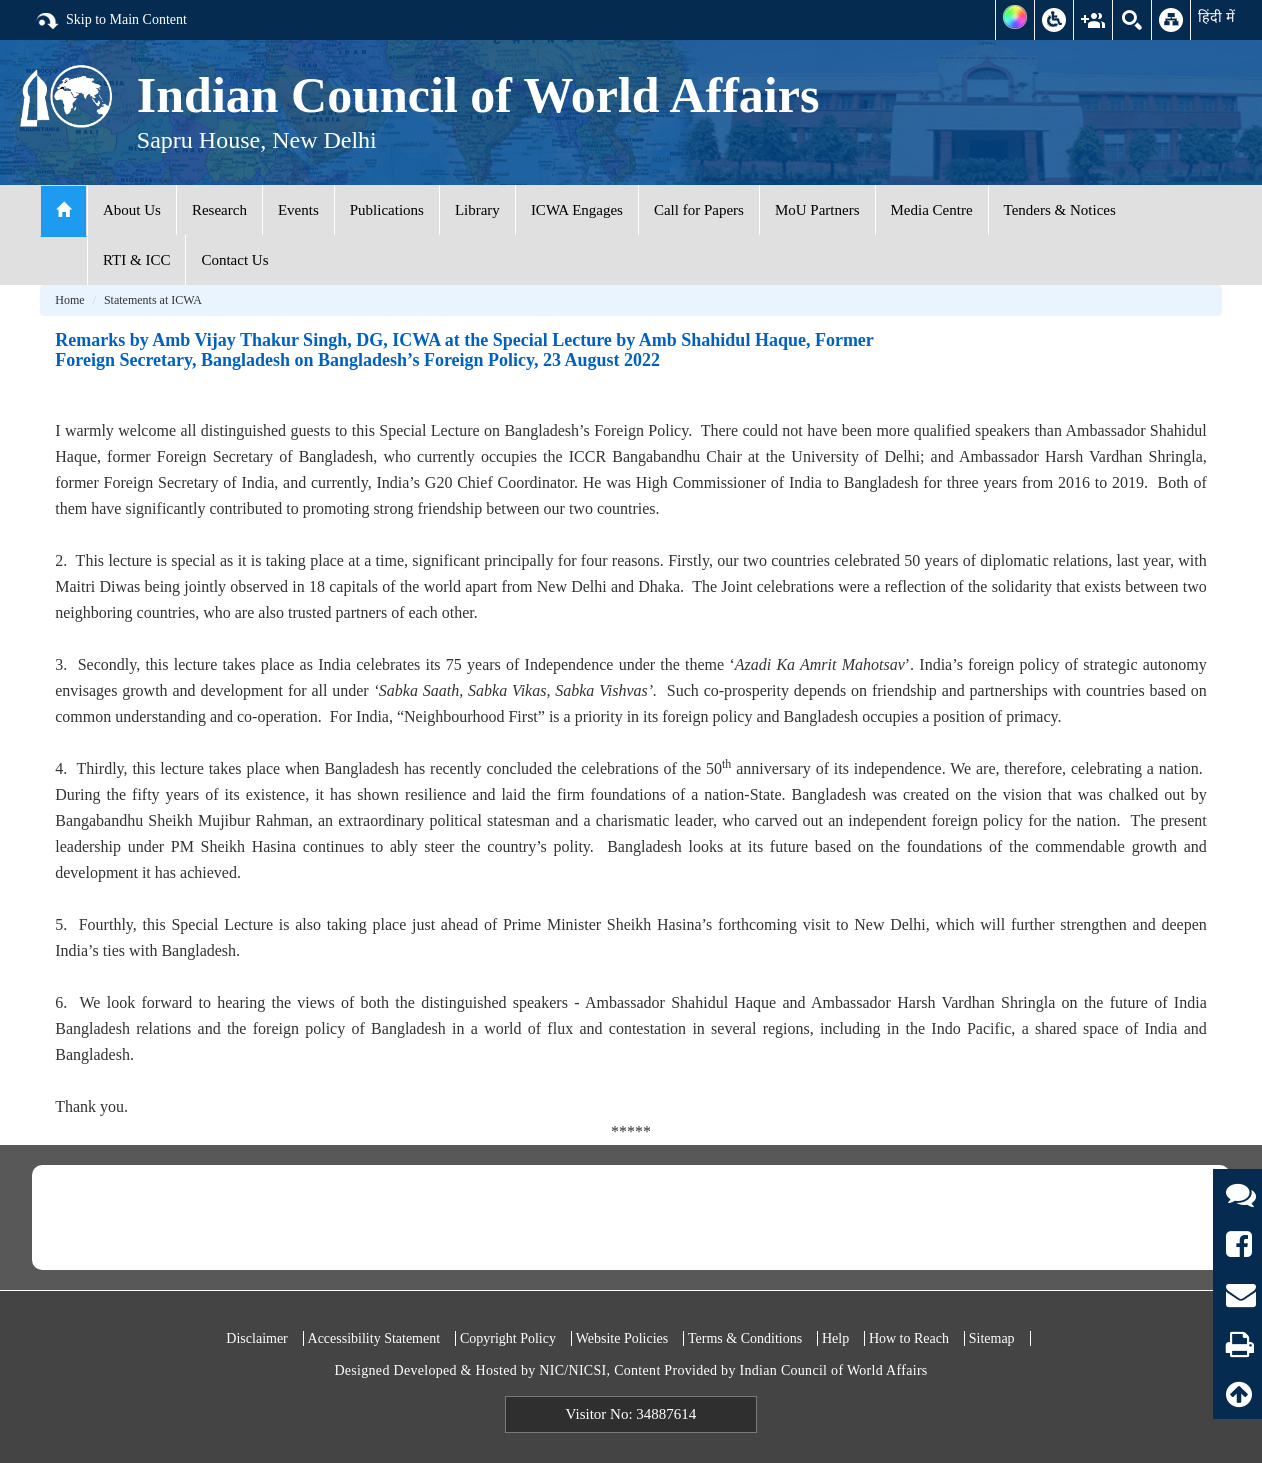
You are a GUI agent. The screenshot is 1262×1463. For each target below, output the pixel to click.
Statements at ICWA (153, 300)
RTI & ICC (136, 260)
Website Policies (622, 1338)
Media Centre (932, 210)
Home (69, 300)
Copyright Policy (508, 1338)
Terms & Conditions (745, 1338)
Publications (387, 210)
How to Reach (909, 1338)
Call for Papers (699, 210)
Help (835, 1338)
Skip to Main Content (111, 21)
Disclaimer (256, 1338)
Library (477, 210)
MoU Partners (817, 210)
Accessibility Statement (374, 1338)
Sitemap (992, 1338)
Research (219, 210)
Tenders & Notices (1060, 210)
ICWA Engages (577, 210)
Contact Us (234, 260)
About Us (132, 210)
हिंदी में (1216, 17)
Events (298, 210)
